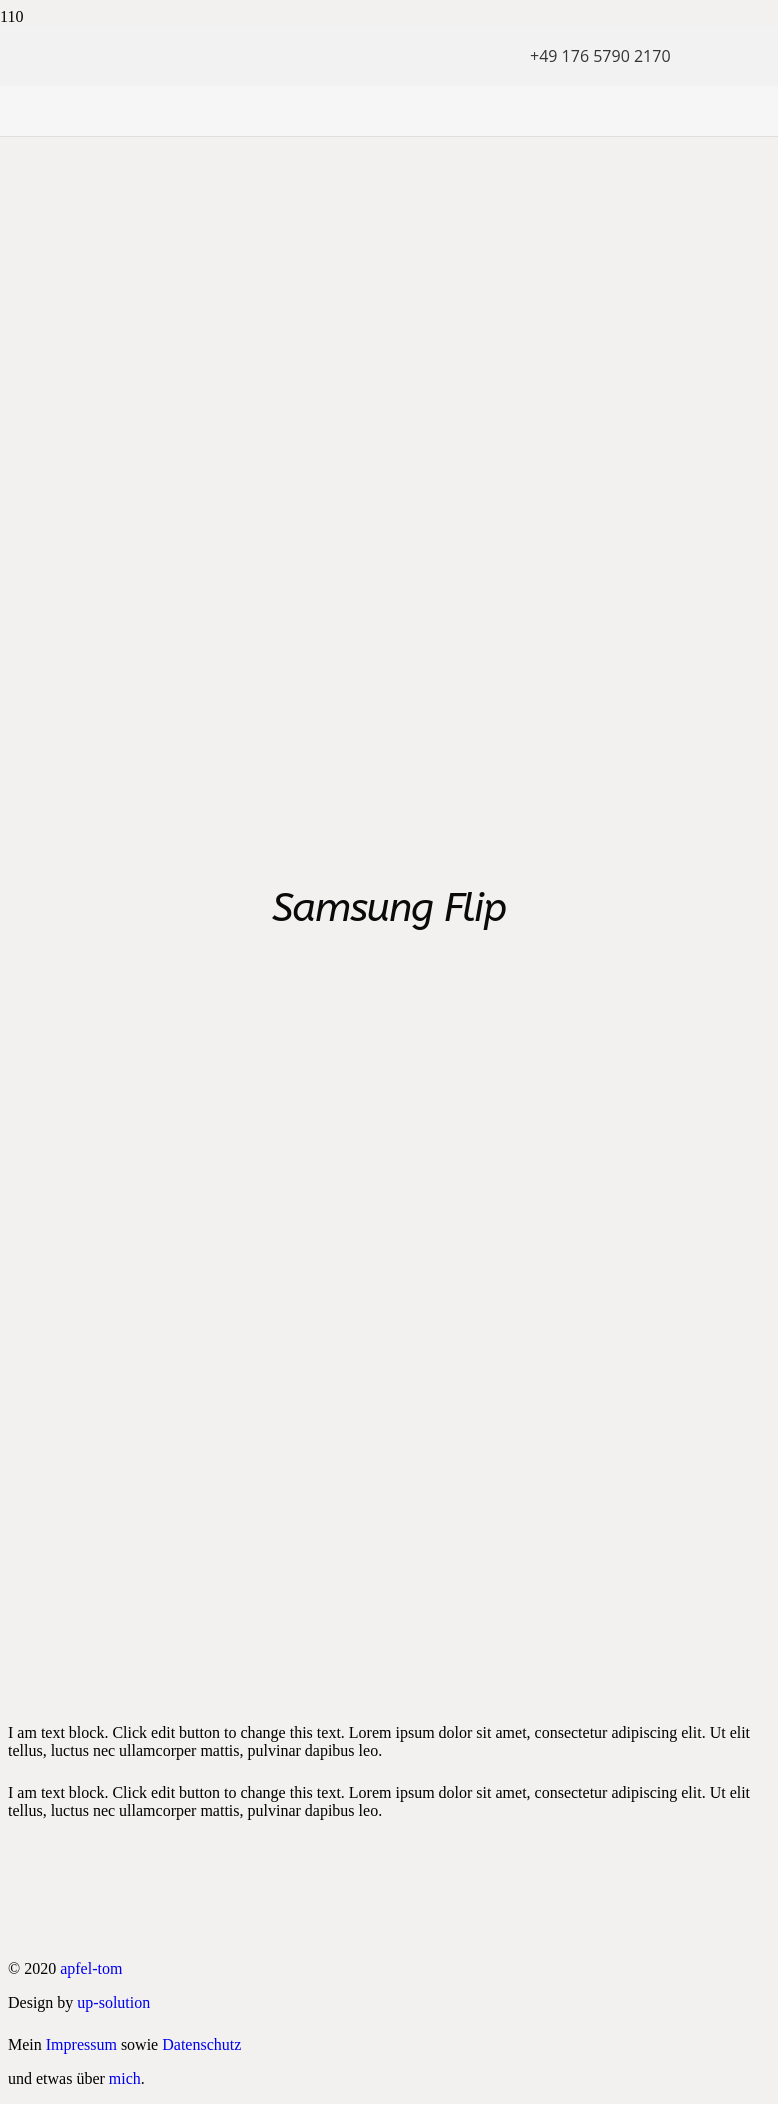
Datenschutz (201, 2044)
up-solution (113, 2002)
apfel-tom (91, 1968)
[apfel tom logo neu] (265, 165)
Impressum (81, 2044)
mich (125, 2078)
